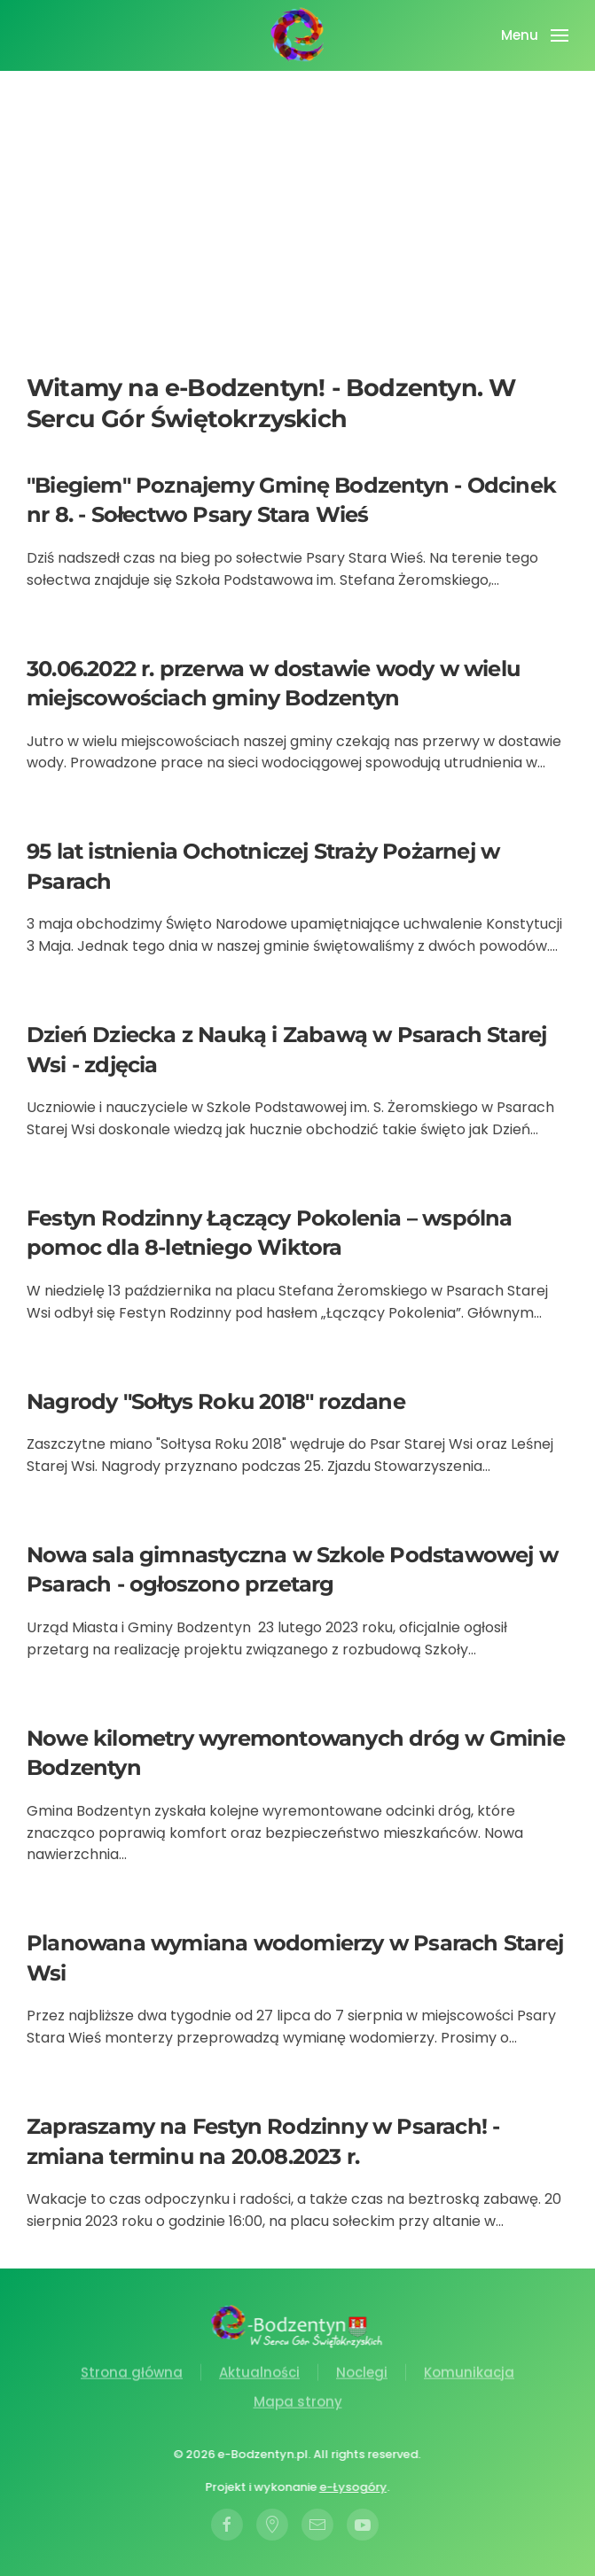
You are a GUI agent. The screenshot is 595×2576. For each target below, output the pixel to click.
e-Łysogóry (351, 2487)
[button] (534, 35)
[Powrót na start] (298, 35)
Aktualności (259, 2373)
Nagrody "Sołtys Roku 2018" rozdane (216, 1401)
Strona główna (132, 2373)
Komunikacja (469, 2373)
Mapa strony (298, 2403)
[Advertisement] (297, 239)
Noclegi (362, 2373)
